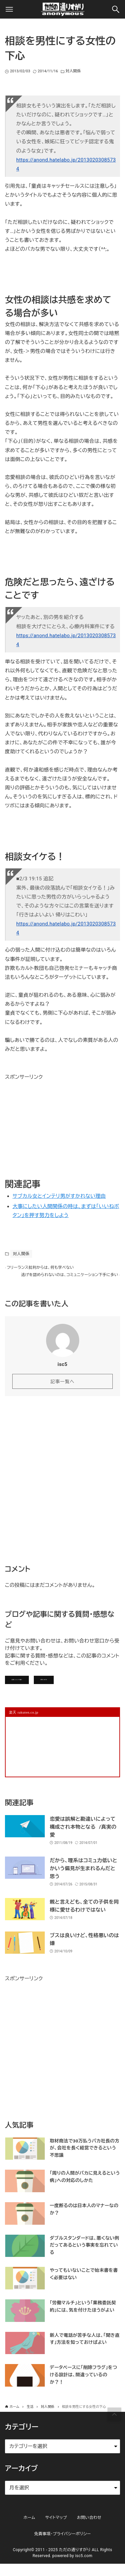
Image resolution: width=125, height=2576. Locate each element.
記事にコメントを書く (35, 1689)
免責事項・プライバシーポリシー (62, 2546)
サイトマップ (56, 2530)
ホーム (29, 2530)
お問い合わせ (92, 1689)
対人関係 (73, 71)
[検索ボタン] (115, 9)
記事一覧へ (62, 1388)
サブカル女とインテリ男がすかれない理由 (59, 1196)
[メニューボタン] (9, 9)
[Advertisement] (54, 1123)
